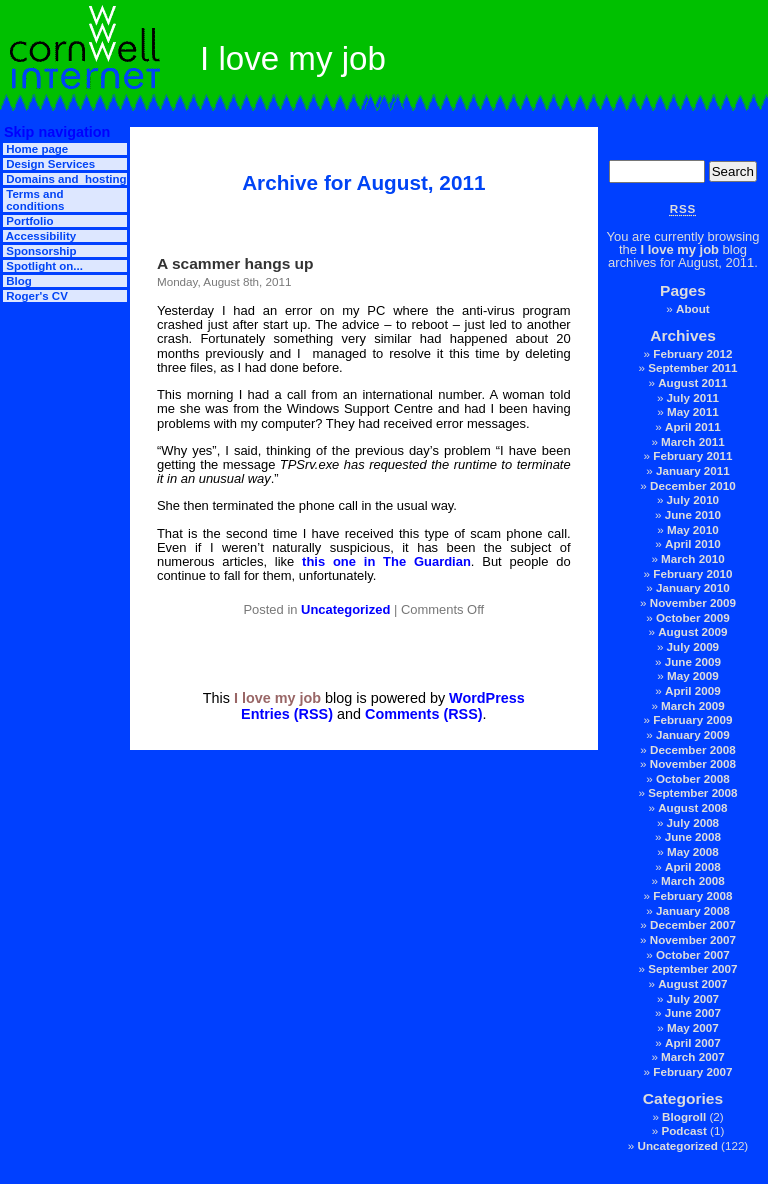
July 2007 (693, 998)
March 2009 (693, 705)
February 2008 (692, 895)
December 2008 (693, 749)
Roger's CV (35, 296)
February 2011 (692, 455)
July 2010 (693, 499)
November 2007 (693, 939)
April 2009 (693, 690)
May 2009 (693, 675)
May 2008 (693, 851)
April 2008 (693, 866)
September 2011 (692, 367)
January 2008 (693, 910)
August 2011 (692, 382)
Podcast (683, 1130)
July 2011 (693, 397)
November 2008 (693, 763)
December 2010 (693, 485)
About (693, 308)
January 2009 (693, 734)
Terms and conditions (33, 200)
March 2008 (693, 880)
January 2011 (693, 470)
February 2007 (692, 1071)
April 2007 (693, 1042)
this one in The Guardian (386, 561)
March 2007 (693, 1056)
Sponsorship (40, 251)
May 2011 (693, 411)
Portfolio (28, 221)
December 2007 (693, 924)
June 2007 (693, 1012)
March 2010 (693, 558)
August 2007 (692, 983)
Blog (17, 281)
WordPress (487, 698)
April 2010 (693, 543)
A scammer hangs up (235, 263)
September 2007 (692, 968)
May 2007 (693, 1027)
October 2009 (693, 617)
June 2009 (693, 661)
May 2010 (693, 529)
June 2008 (693, 836)
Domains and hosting (64, 179)
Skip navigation (55, 132)
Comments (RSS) (424, 714)
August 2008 (692, 807)
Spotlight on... (43, 266)
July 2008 (693, 822)
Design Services (49, 164)
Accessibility (39, 236)
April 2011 (693, 426)
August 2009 (692, 631)
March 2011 (693, 441)
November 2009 (693, 602)
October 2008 (693, 778)
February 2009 (692, 719)
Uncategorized (677, 1145)
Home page (35, 149)
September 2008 (692, 792)
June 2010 (693, 514)
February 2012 (692, 353)
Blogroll (684, 1116)
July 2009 (693, 646)
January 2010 (693, 587)
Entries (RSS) (287, 714)
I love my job (680, 249)
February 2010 (692, 573)
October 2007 (693, 954)
